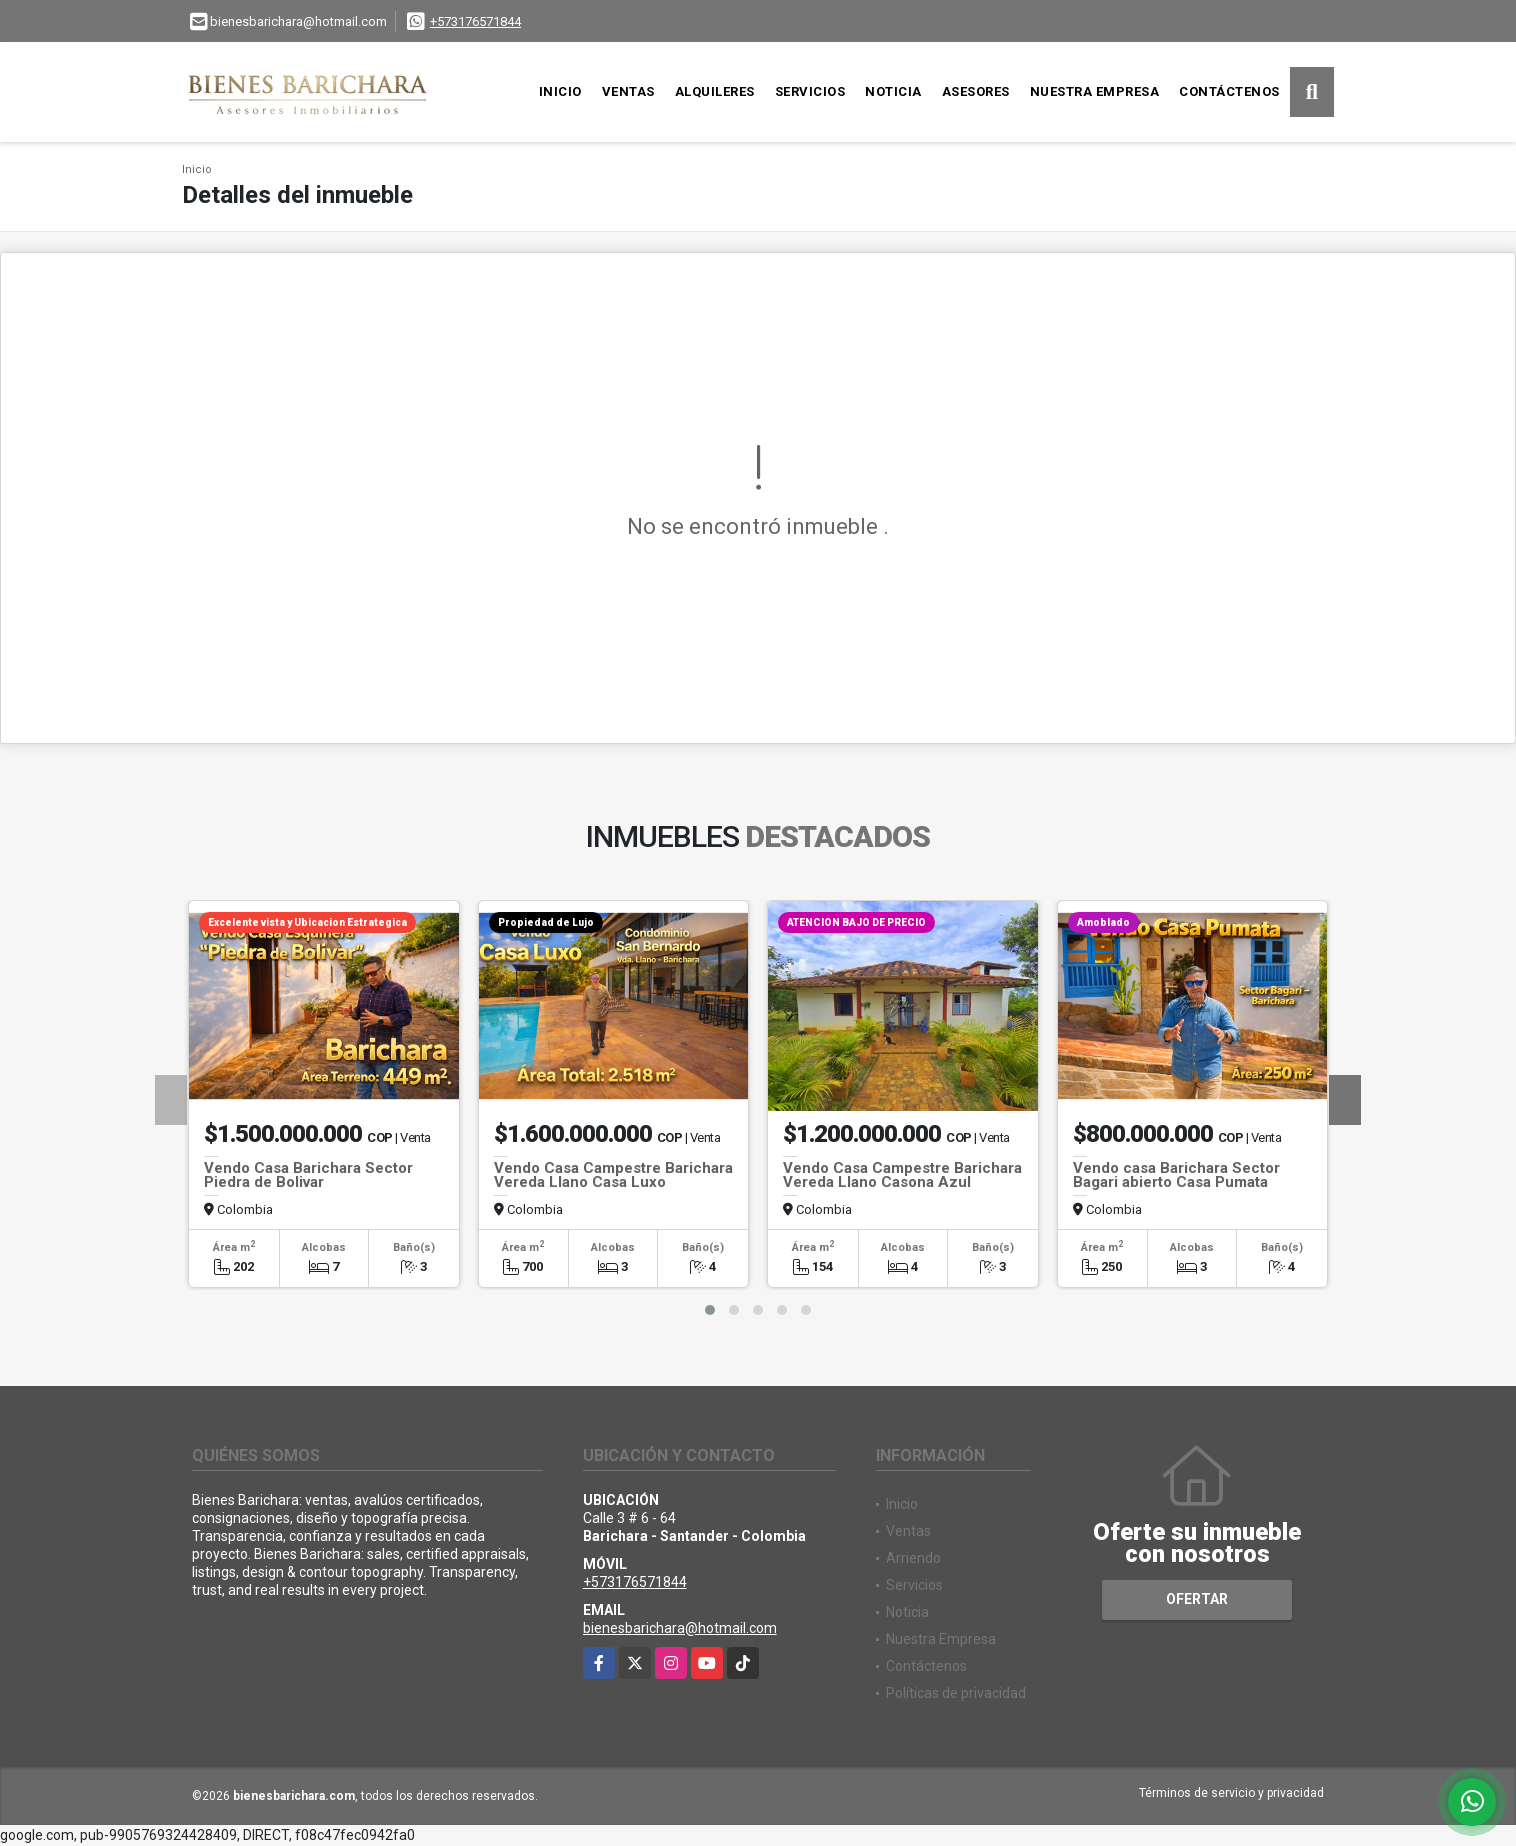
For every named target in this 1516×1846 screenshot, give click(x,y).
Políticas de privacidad (956, 1693)
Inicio (560, 91)
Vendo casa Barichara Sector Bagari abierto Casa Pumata (1176, 1175)
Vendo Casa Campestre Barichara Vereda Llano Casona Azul (902, 1175)
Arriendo (913, 1558)
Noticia (893, 91)
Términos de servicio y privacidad (1231, 1793)
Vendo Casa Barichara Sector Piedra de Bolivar (308, 1175)
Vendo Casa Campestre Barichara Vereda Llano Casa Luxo (613, 1175)
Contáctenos (1229, 91)
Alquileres (715, 91)
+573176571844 (475, 21)
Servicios (810, 91)
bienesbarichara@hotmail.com (680, 1628)
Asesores (976, 91)
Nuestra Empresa (1095, 91)
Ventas (628, 91)
